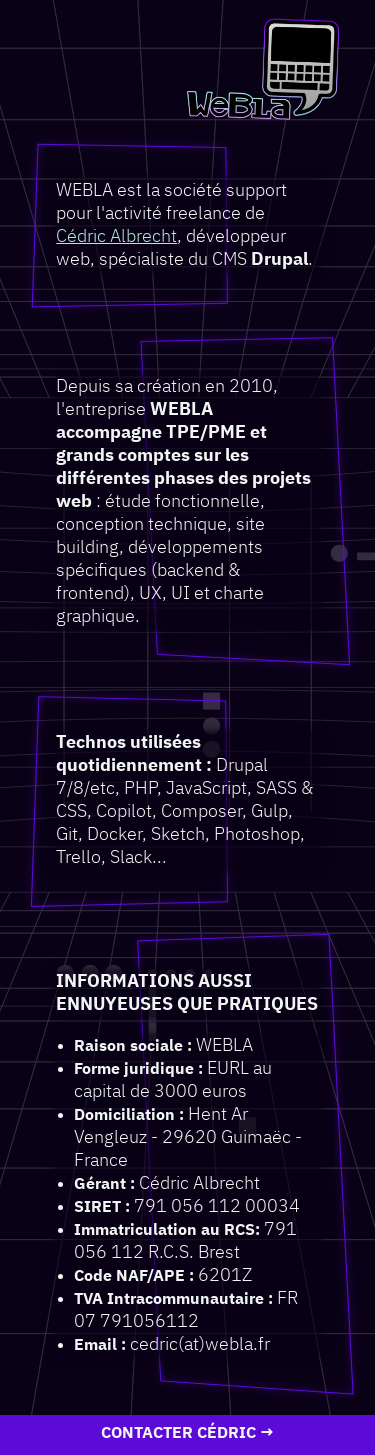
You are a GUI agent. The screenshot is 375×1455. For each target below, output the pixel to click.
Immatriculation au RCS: (167, 1230)
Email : (100, 1345)
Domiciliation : (129, 1115)
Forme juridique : (138, 1069)
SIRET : (102, 1207)
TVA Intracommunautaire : (173, 1299)
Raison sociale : (133, 1046)
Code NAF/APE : (134, 1276)
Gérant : (104, 1184)
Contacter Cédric (178, 1434)
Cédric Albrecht (116, 237)
